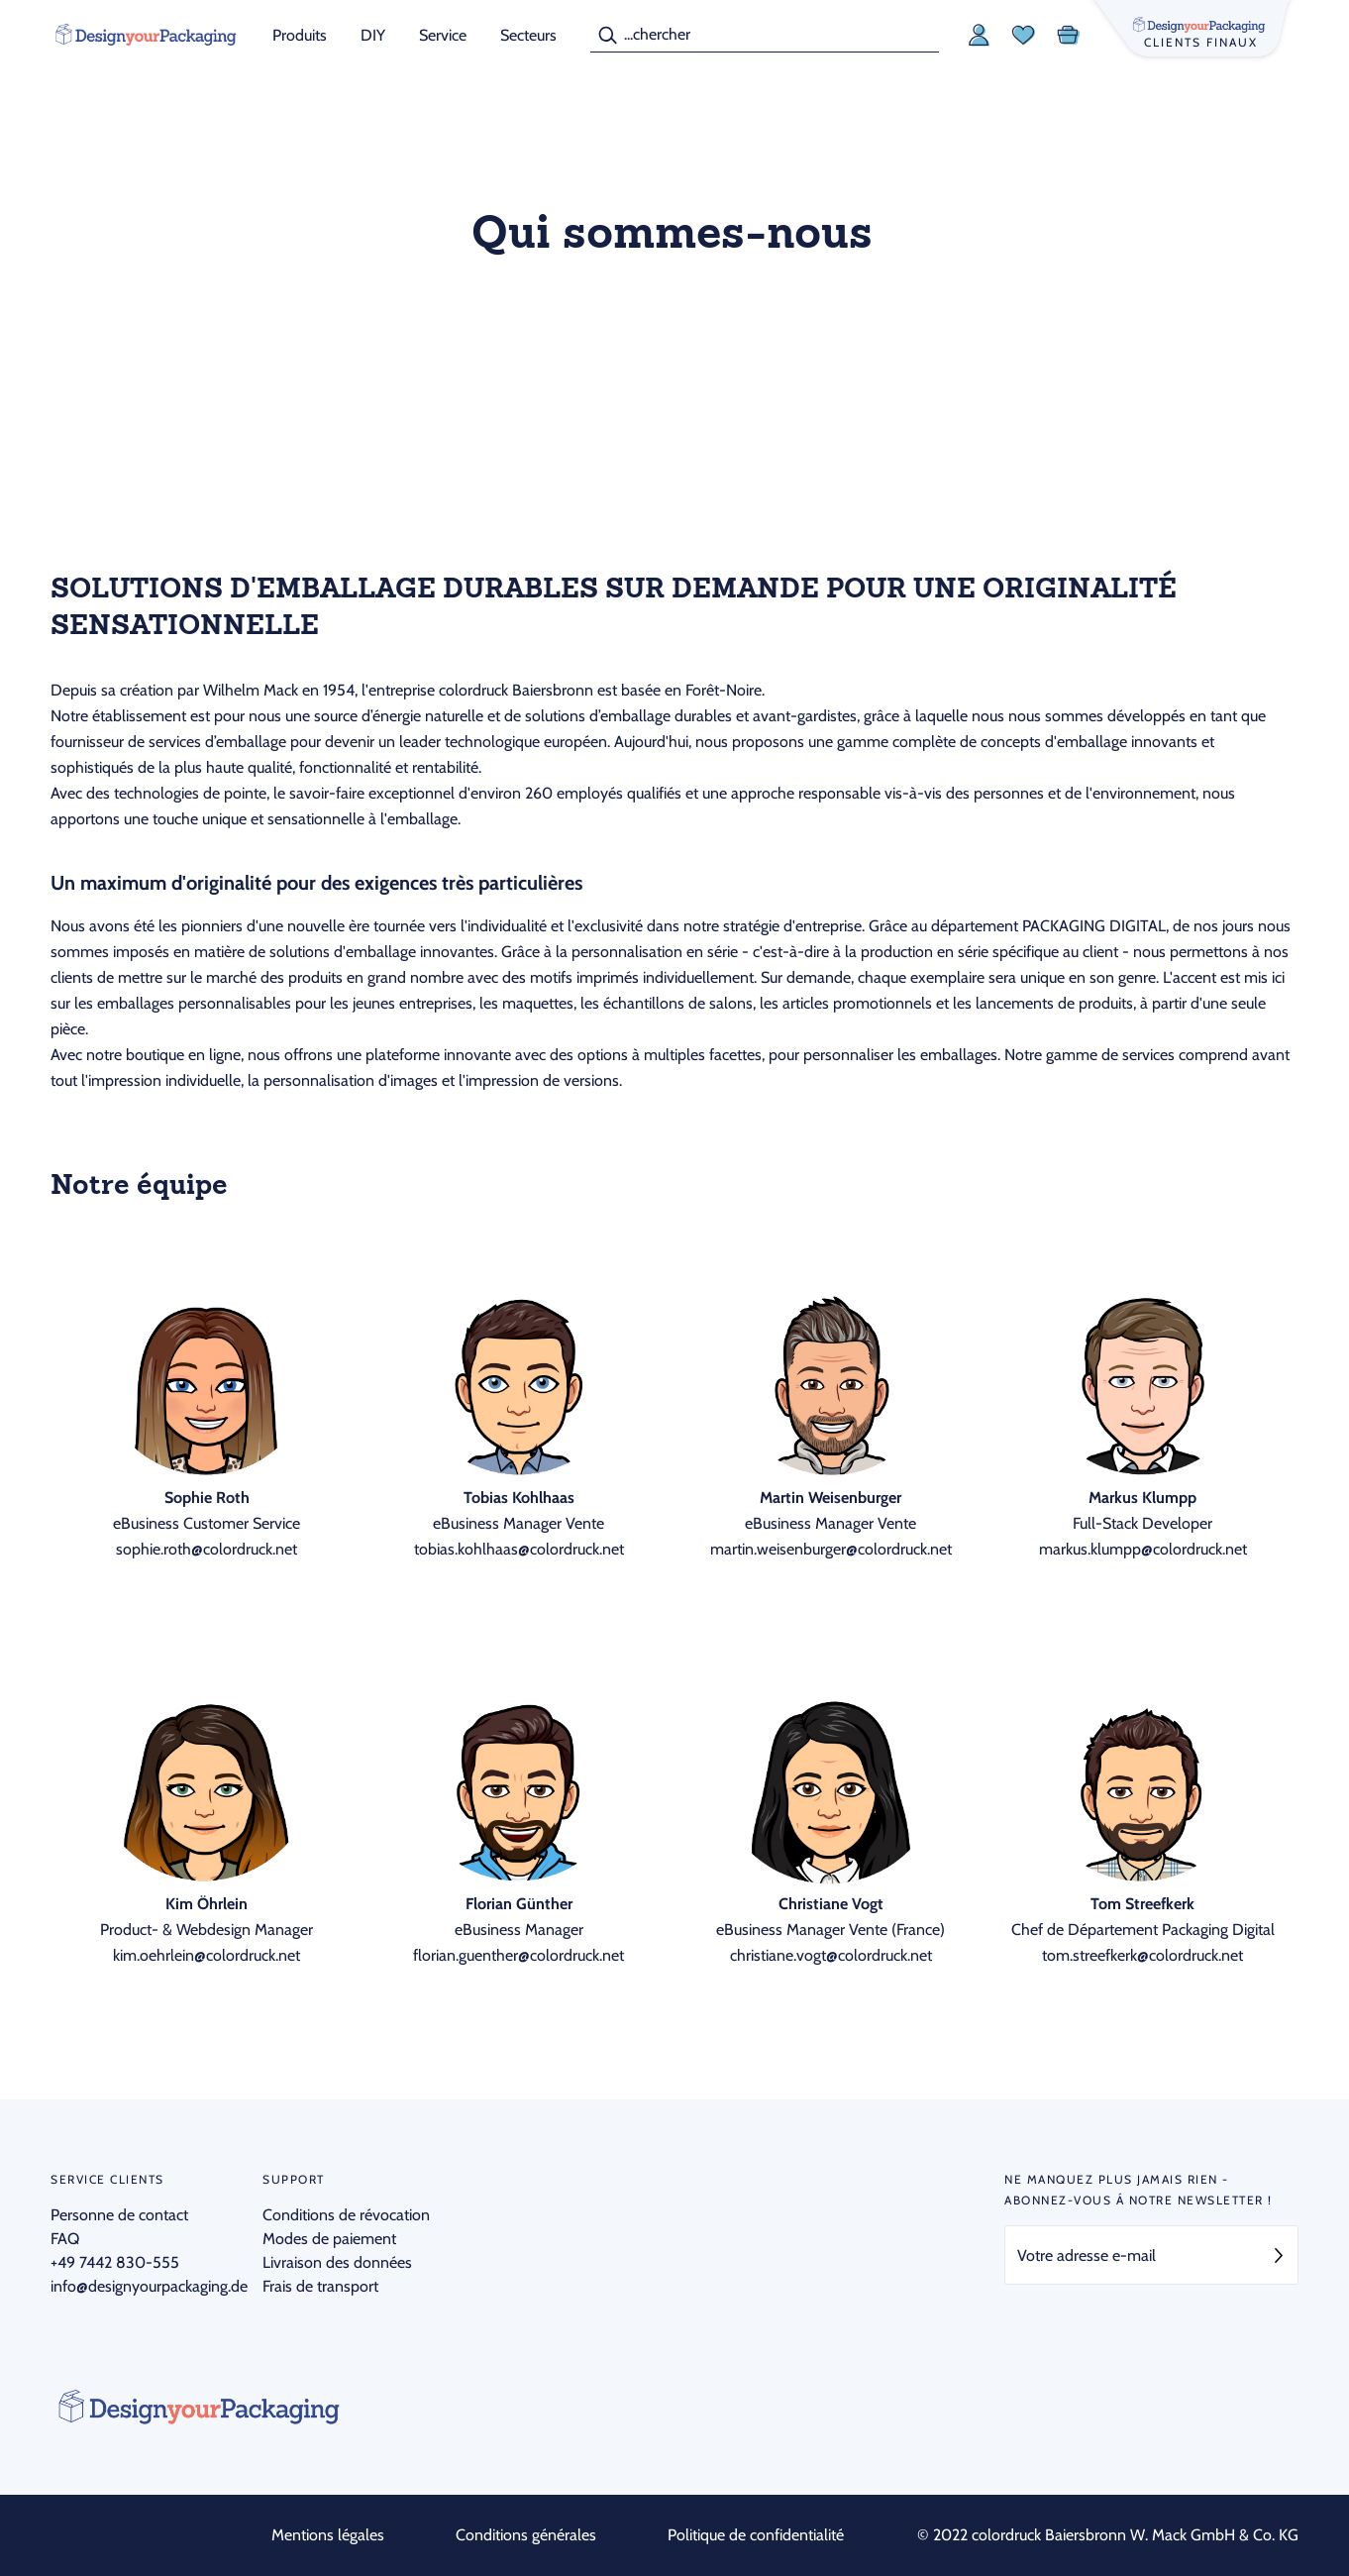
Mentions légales (327, 2534)
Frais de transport (320, 2286)
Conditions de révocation (346, 2214)
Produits (299, 35)
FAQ (65, 2238)
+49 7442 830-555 (115, 2262)
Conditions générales (526, 2534)
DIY (373, 35)
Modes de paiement (329, 2238)
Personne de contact (119, 2214)
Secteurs (528, 35)
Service (443, 35)
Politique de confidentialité (756, 2534)
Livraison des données (337, 2262)
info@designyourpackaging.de (149, 2286)
